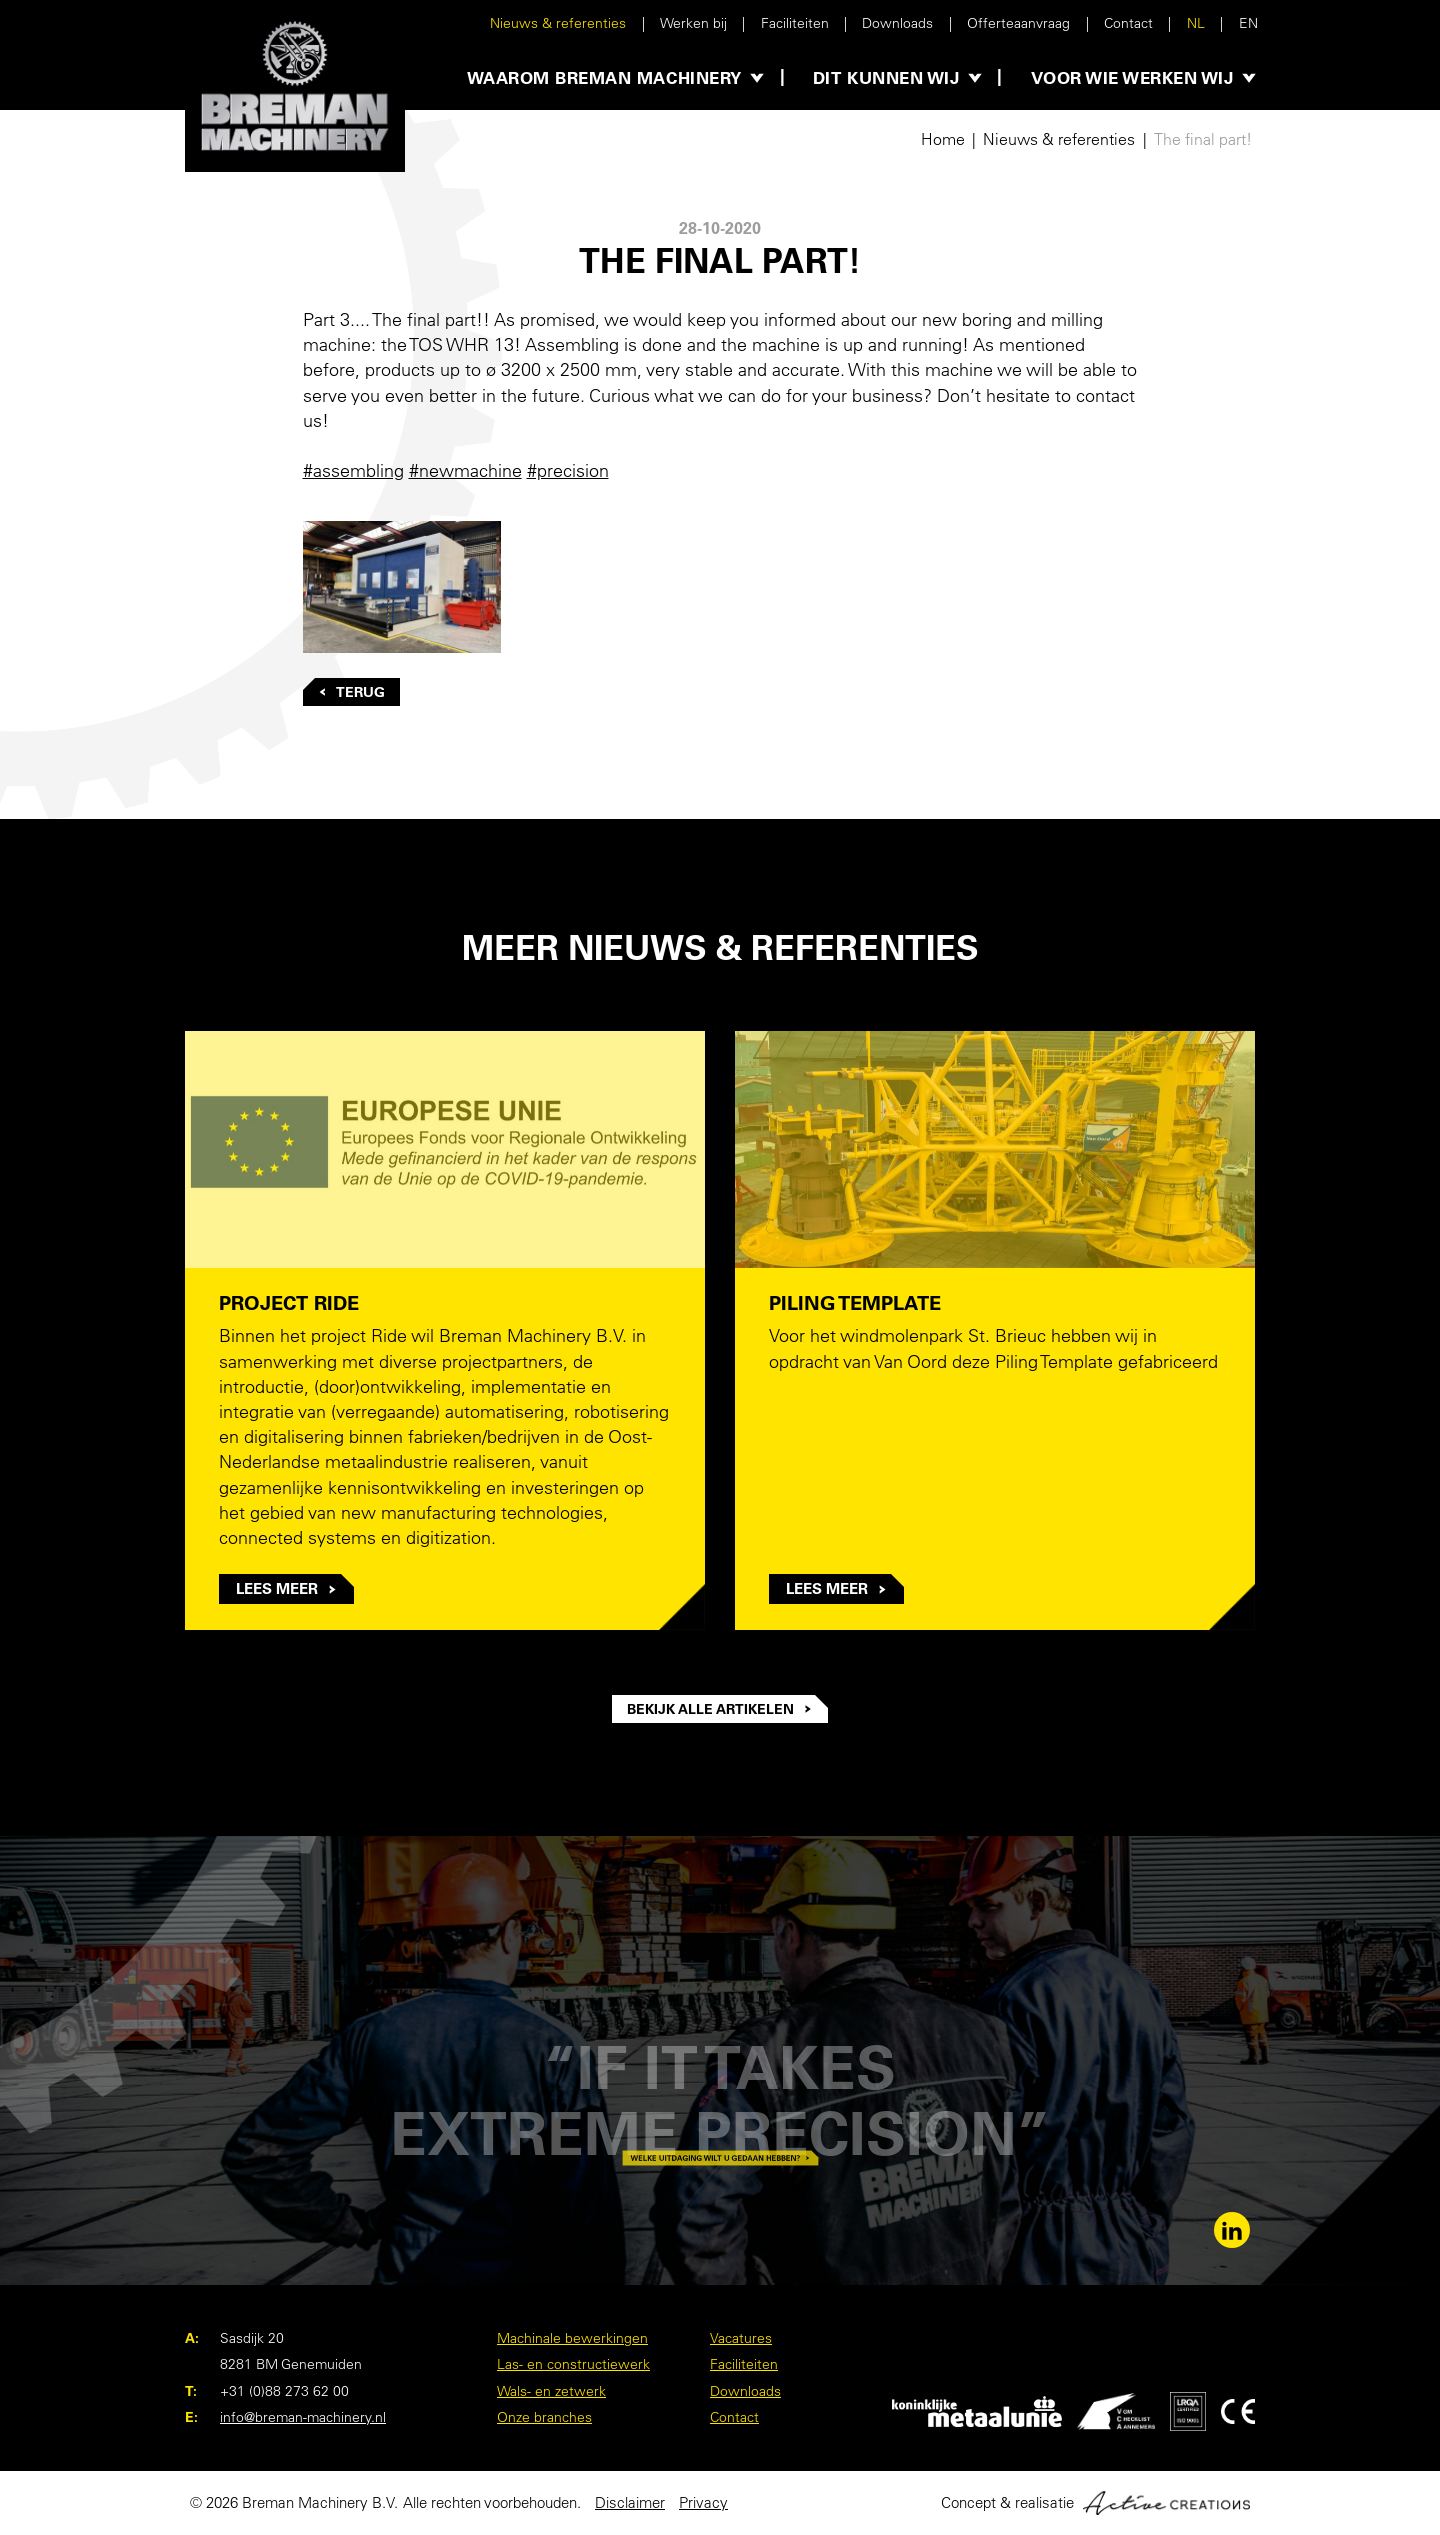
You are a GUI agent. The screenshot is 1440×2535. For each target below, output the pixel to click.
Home (943, 139)
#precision (568, 470)
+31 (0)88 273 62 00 (284, 2391)
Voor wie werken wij (1132, 77)
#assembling (353, 470)
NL (1196, 23)
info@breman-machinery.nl (303, 2417)
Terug (352, 692)
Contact (1128, 23)
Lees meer (286, 1589)
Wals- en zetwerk (551, 2391)
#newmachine (465, 470)
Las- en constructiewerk (573, 2364)
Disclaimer (630, 2502)
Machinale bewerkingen (572, 2338)
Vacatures (741, 2338)
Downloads (897, 23)
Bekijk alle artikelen (720, 1709)
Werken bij (693, 23)
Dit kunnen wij (886, 77)
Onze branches (544, 2417)
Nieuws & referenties (558, 23)
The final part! (1203, 139)
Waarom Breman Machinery (604, 77)
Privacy (703, 2502)
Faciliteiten (795, 23)
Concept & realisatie (1095, 2503)
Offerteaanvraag (1018, 23)
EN (1248, 23)
